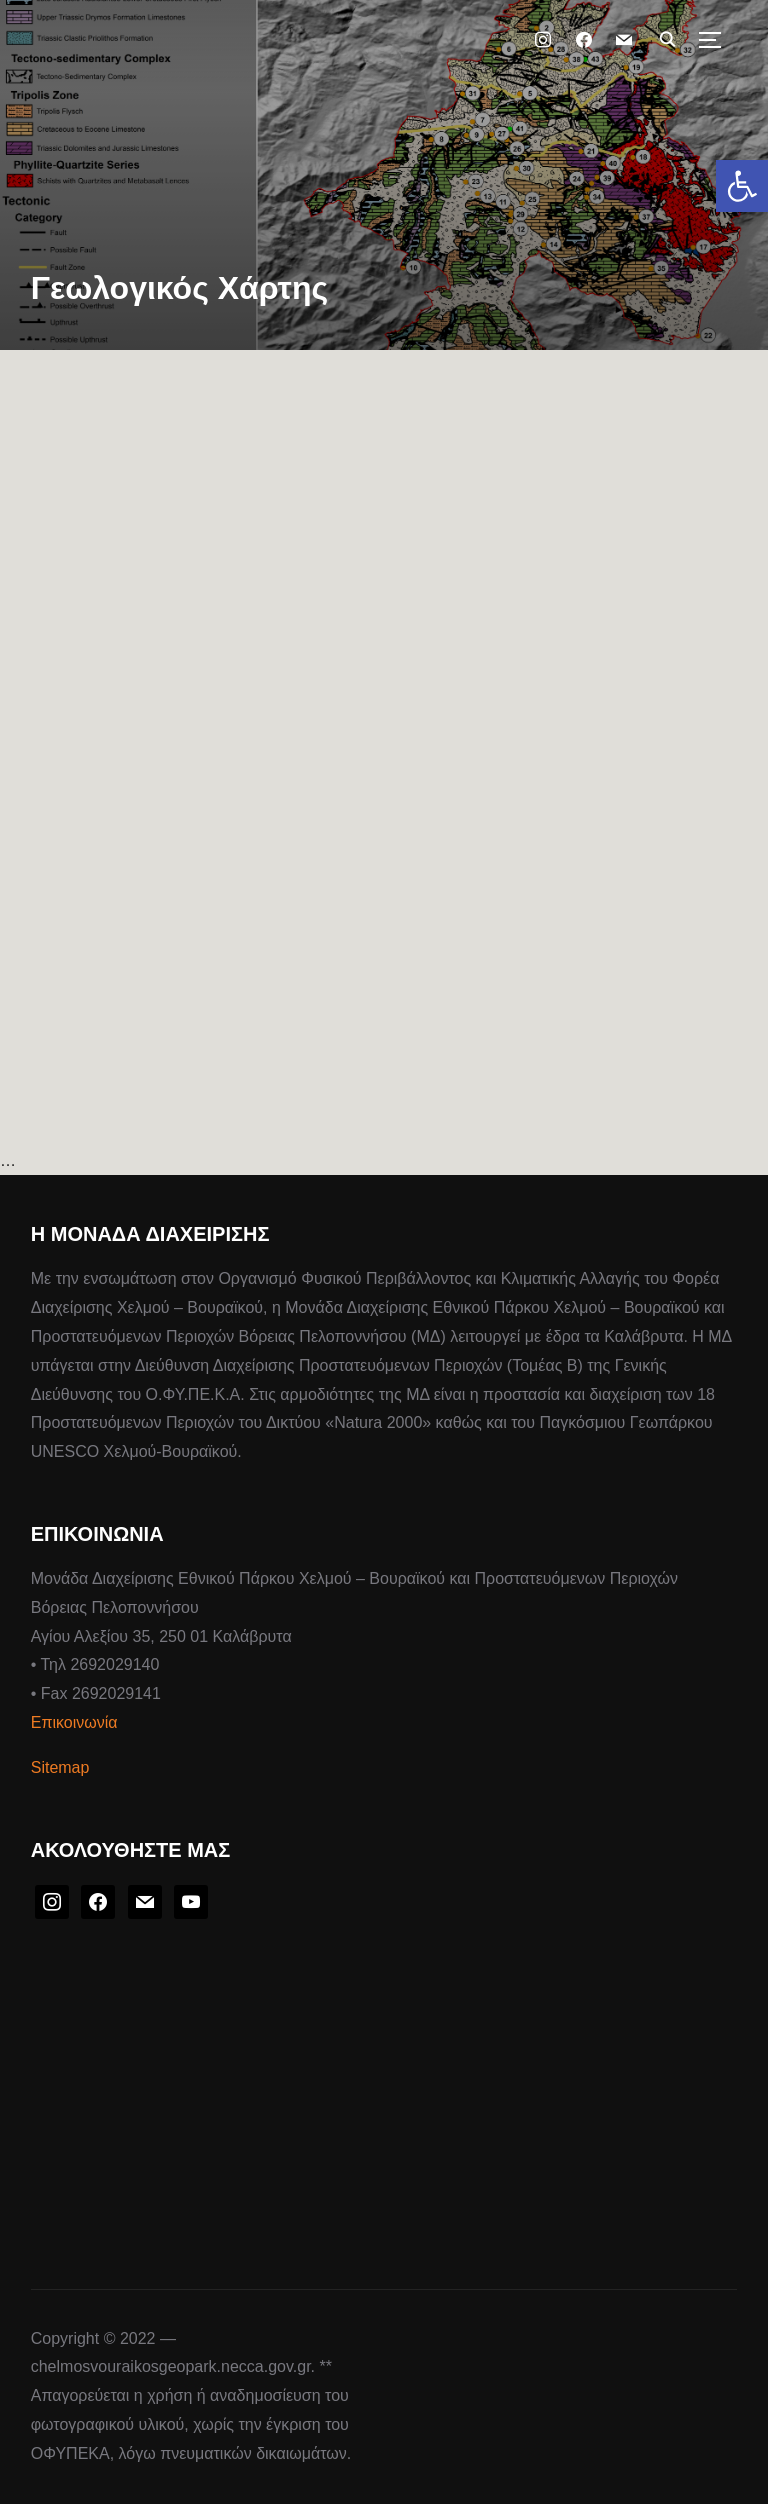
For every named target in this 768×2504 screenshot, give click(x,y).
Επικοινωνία (74, 1722)
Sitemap (60, 1767)
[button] (742, 186)
